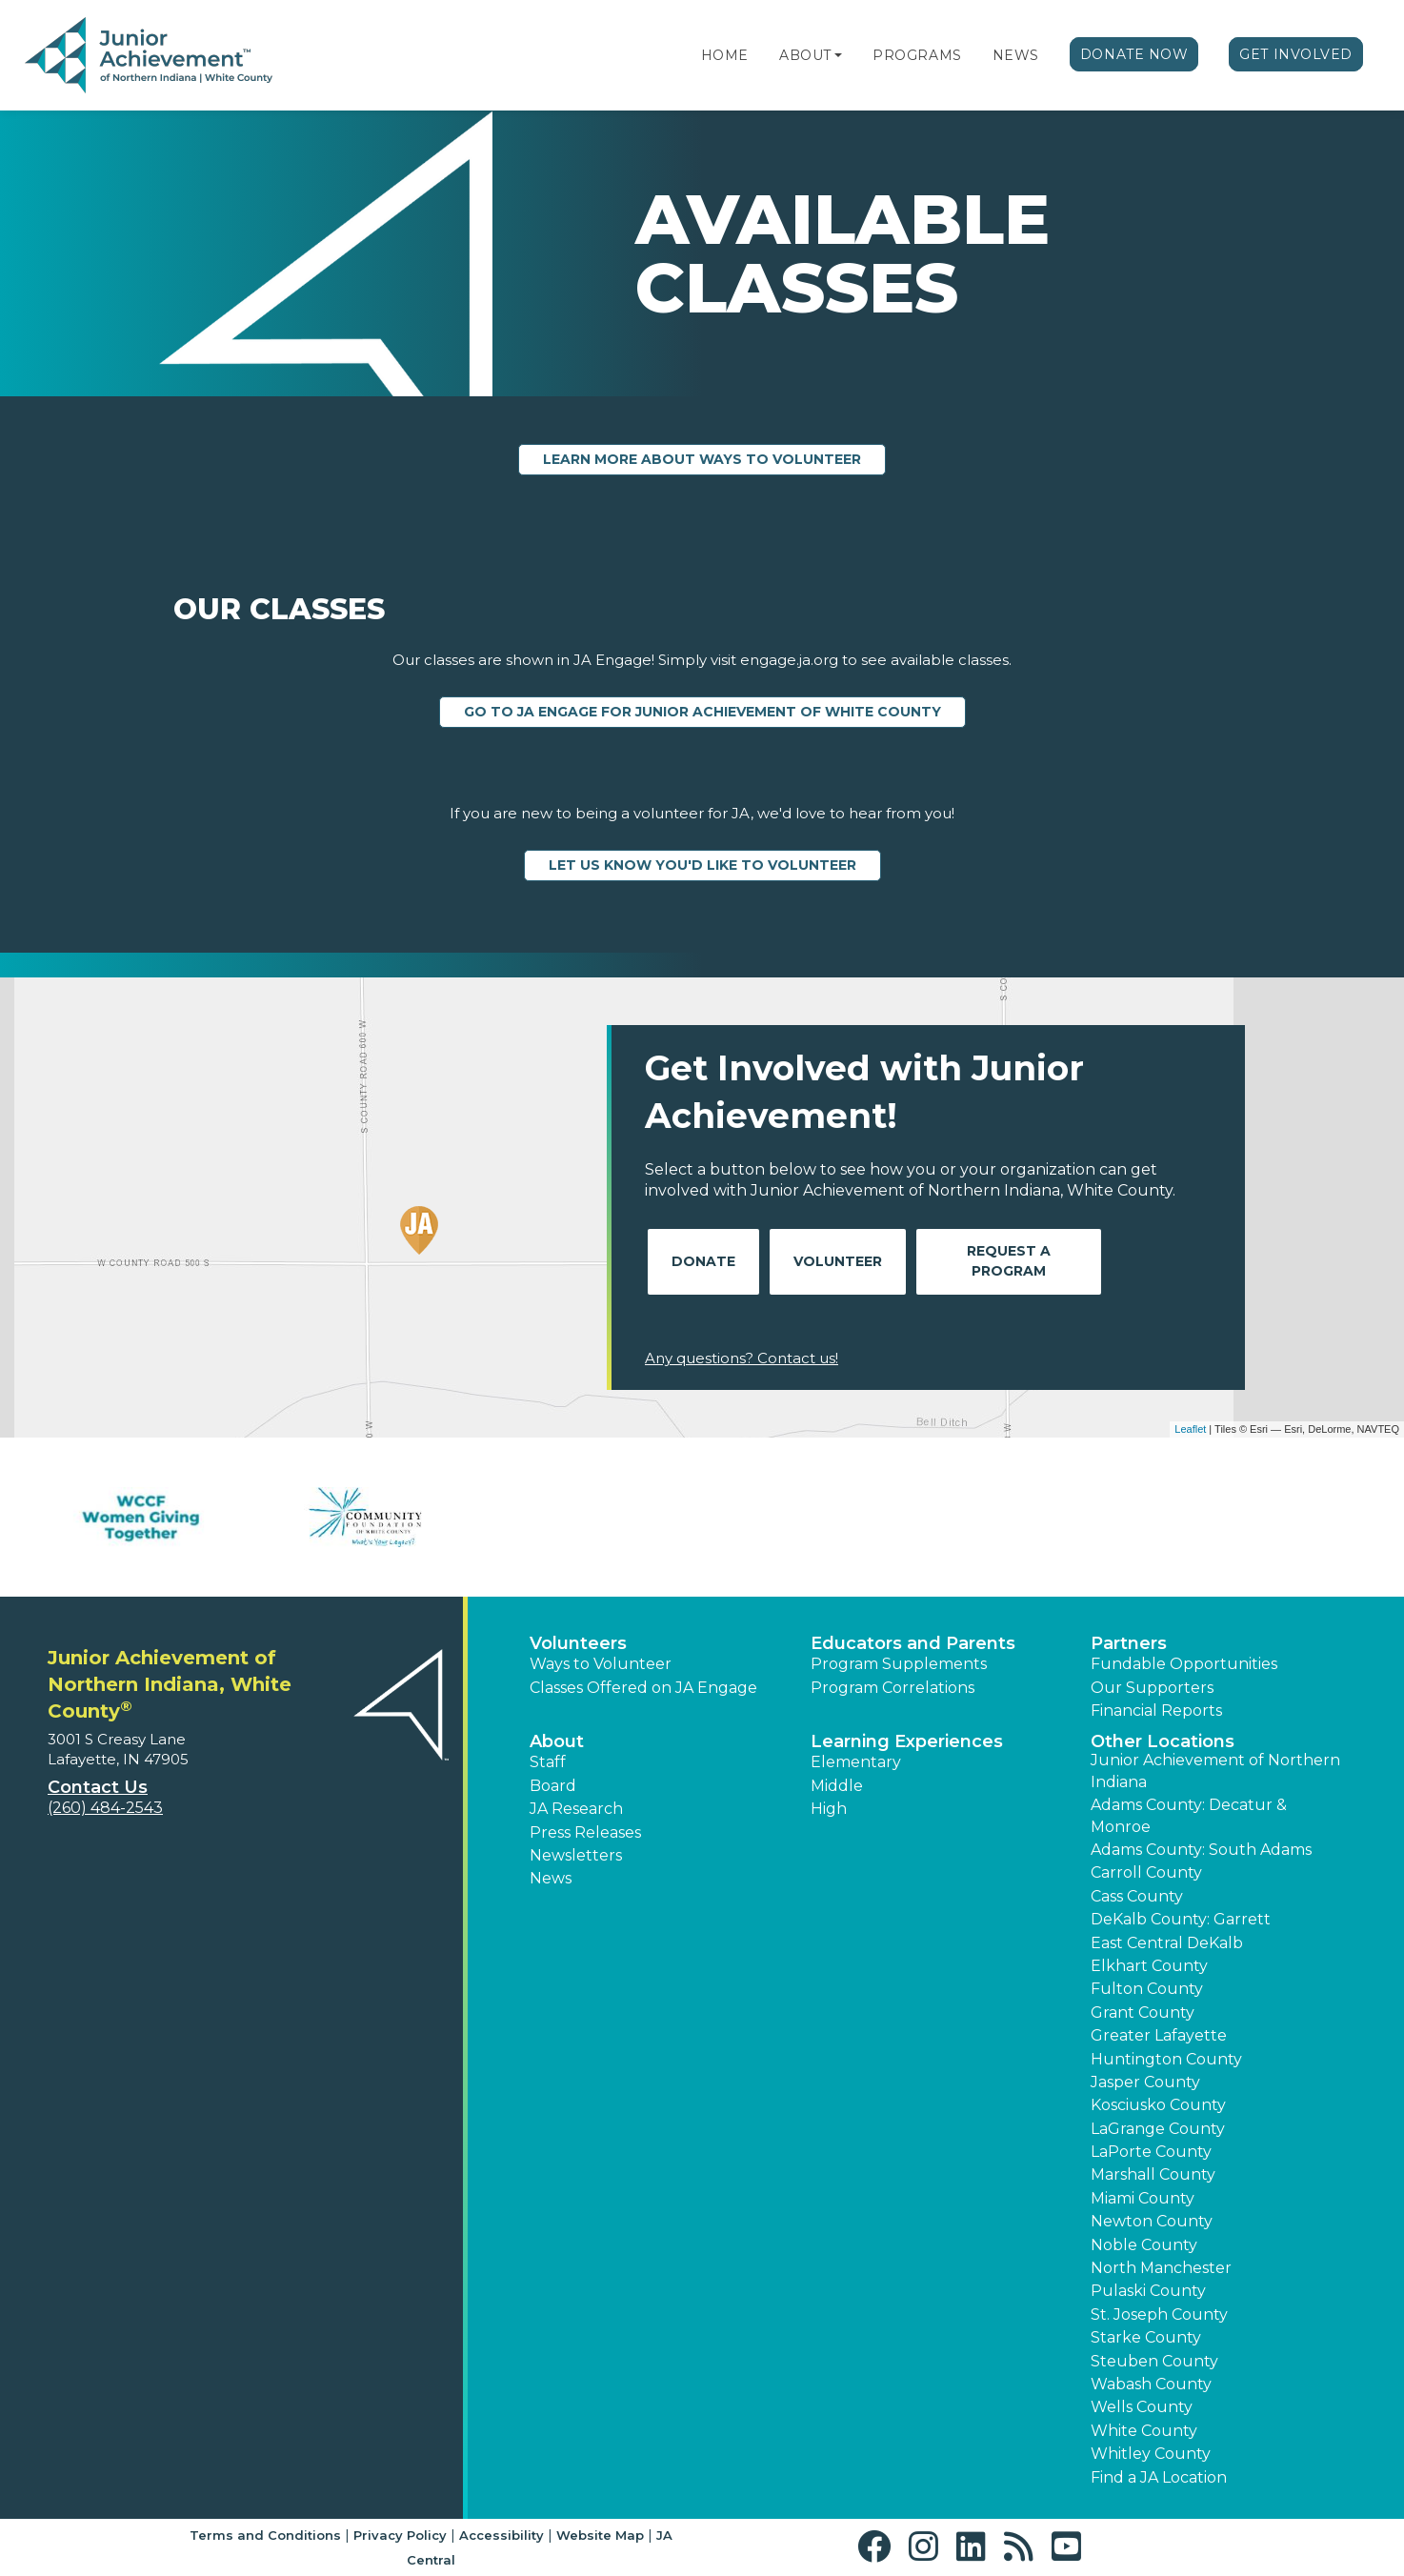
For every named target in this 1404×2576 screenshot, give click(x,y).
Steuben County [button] (1154, 2361)
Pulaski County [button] (1148, 2291)
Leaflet (1190, 1429)
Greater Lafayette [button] (1159, 2035)
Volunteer (837, 1261)
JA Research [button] (576, 1809)
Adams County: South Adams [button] (1201, 1850)
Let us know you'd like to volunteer (702, 865)
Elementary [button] (856, 1762)
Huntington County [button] (1166, 2059)
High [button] (829, 1809)
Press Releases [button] (585, 1832)
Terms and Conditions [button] (265, 2535)
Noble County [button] (1144, 2245)
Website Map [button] (600, 2535)
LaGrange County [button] (1158, 2129)
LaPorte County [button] (1151, 2152)
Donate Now (1134, 54)
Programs (916, 55)
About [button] (557, 1741)
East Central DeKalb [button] (1167, 1943)
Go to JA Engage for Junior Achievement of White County (702, 711)
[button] (838, 55)
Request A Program (1009, 1260)
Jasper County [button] (1145, 2082)
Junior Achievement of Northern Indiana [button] (1215, 1770)
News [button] (551, 1878)
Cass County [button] (1137, 1896)
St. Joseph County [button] (1159, 2314)
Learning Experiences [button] (907, 1741)
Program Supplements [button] (899, 1664)
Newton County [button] (1152, 2221)
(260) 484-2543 (105, 1808)
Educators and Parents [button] (913, 1643)
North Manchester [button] (1161, 2268)
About (805, 55)
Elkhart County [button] (1149, 1966)
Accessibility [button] (501, 2535)
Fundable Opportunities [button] (1184, 1664)
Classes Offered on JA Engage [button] (643, 1688)
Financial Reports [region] (1156, 1710)
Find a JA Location (1159, 2477)
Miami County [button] (1142, 2198)
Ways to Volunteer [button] (601, 1664)
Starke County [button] (1146, 2337)
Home (725, 55)
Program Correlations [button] (892, 1688)
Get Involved (1296, 54)
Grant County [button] (1142, 2012)
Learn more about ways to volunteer (702, 459)
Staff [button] (548, 1762)
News (1016, 55)
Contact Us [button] (98, 1787)
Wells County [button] (1142, 2407)
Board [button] (553, 1786)
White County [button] (1144, 2431)
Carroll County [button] (1146, 1872)
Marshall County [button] (1153, 2174)
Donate (703, 1261)
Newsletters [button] (576, 1855)
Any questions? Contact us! (741, 1358)
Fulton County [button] (1147, 1989)
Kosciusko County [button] (1158, 2105)
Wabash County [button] (1151, 2384)
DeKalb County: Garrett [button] (1181, 1919)
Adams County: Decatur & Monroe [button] (1189, 1815)
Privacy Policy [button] (400, 2535)
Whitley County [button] (1151, 2454)
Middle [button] (837, 1786)
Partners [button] (1129, 1643)
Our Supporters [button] (1152, 1688)
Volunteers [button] (578, 1643)
